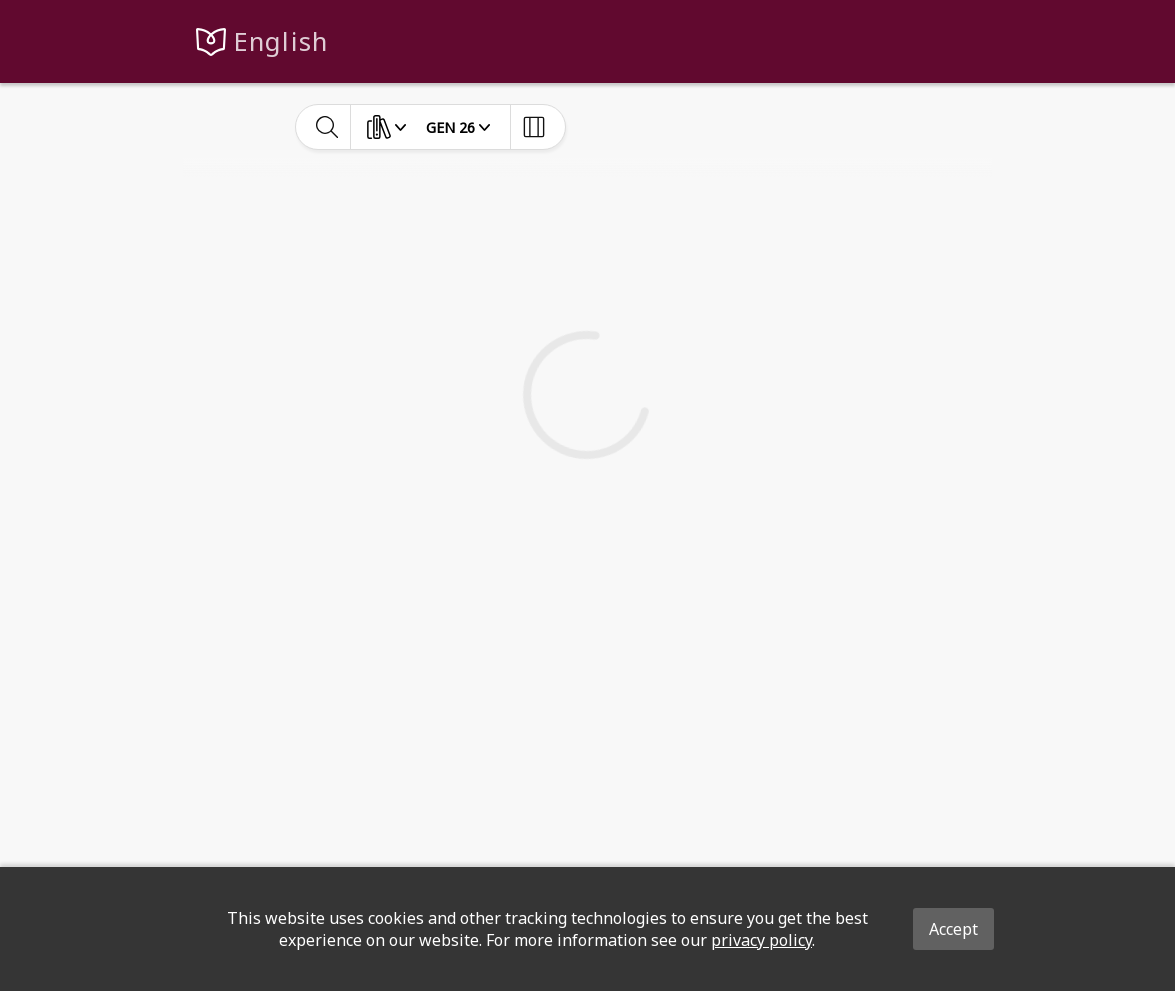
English (281, 41)
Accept (953, 929)
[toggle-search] (327, 127)
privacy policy (761, 940)
